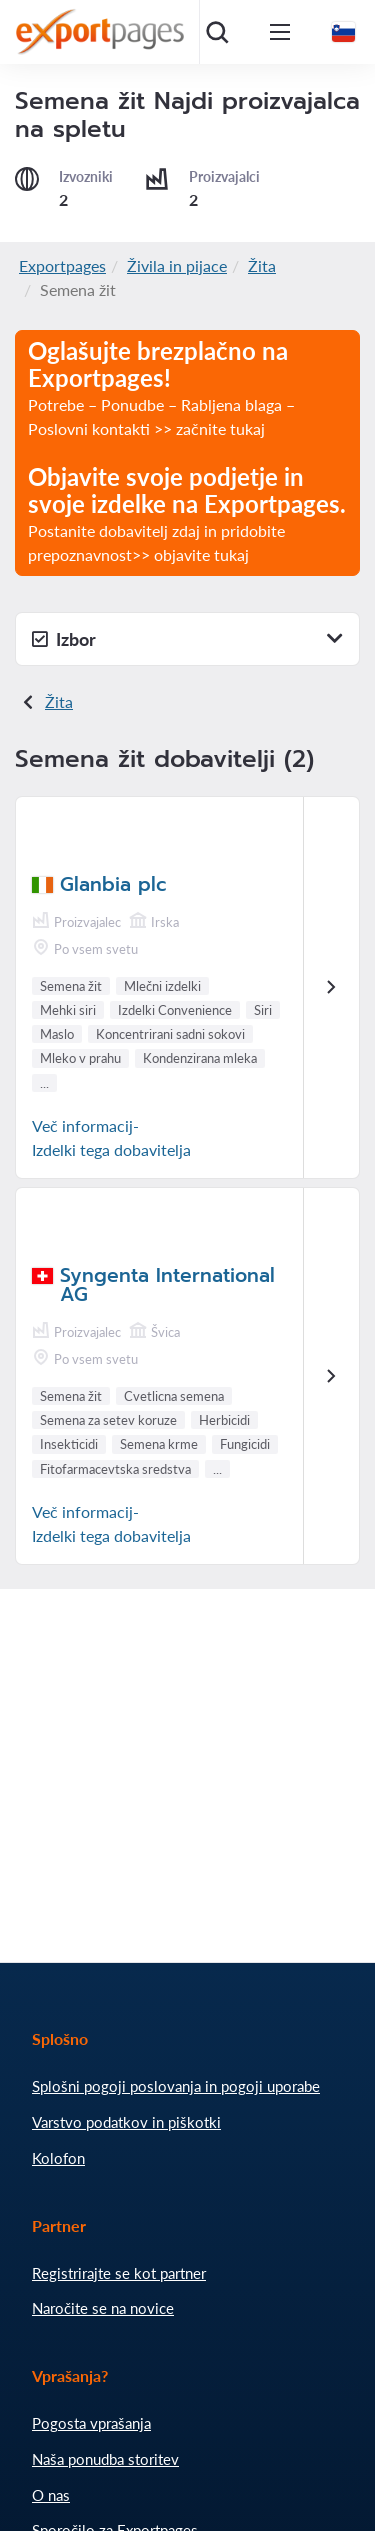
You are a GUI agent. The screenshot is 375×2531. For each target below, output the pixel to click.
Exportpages (62, 265)
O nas (51, 2495)
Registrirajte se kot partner (119, 2273)
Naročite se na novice (103, 2308)
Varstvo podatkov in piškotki (126, 2122)
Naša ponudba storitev (105, 2459)
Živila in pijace (177, 265)
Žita (262, 265)
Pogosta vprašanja (91, 2423)
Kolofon (58, 2158)
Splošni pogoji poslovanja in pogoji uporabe (176, 2086)
